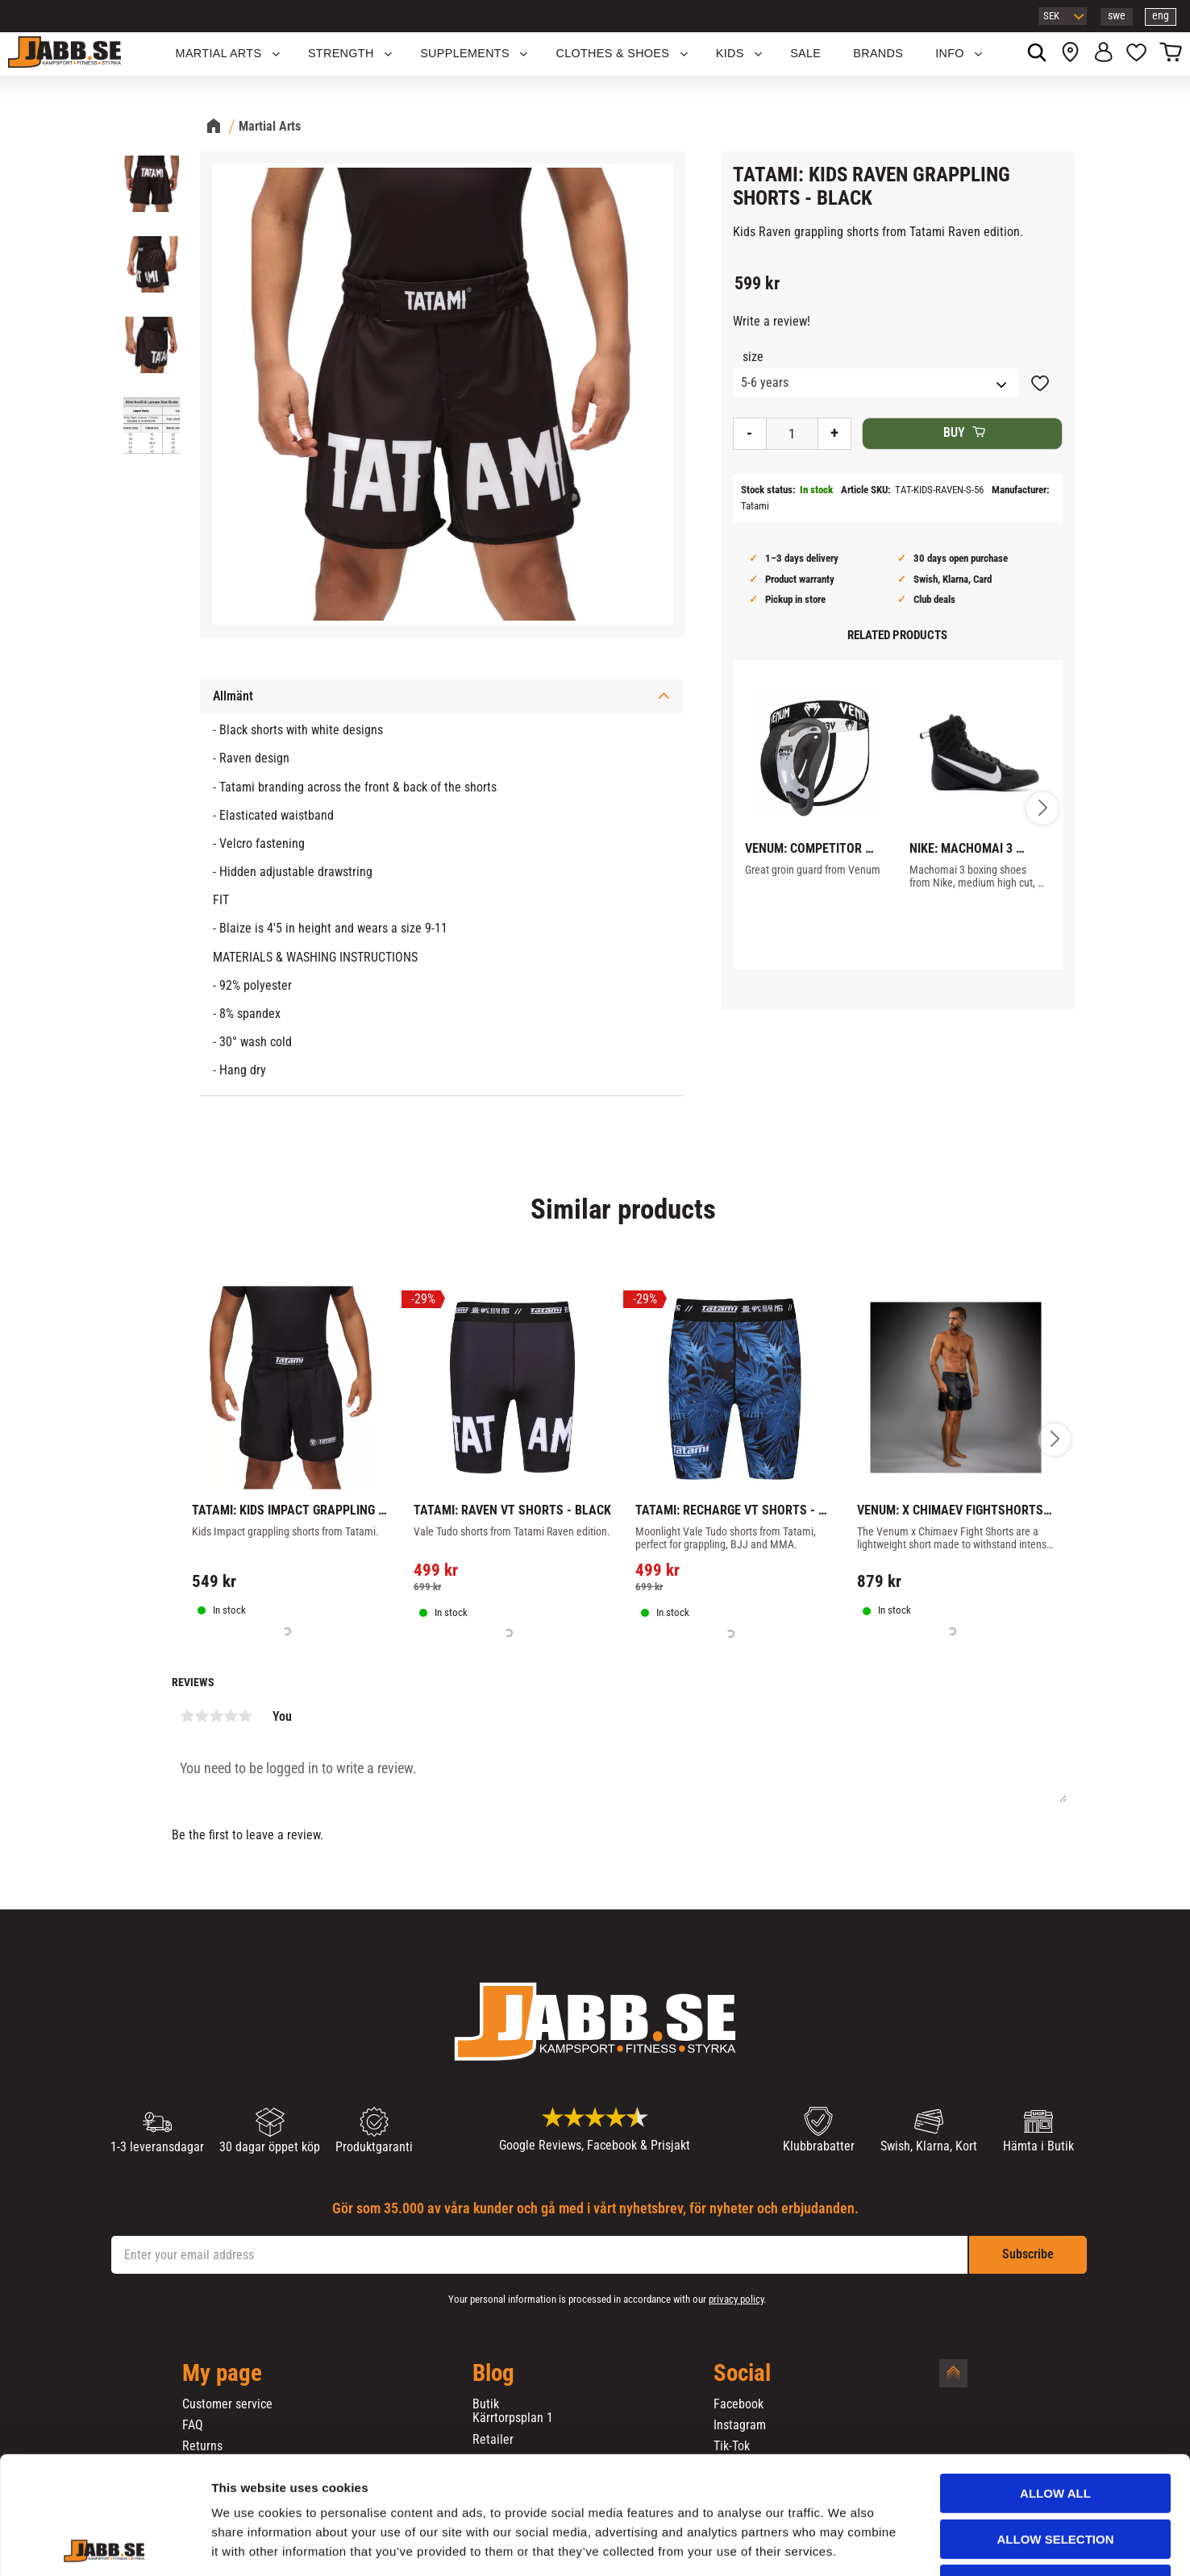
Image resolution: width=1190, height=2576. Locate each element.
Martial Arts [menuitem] (219, 53)
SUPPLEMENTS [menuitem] (465, 53)
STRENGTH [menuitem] (341, 53)
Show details (846, 2544)
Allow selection (1055, 2429)
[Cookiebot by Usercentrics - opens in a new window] (104, 2544)
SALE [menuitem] (805, 53)
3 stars (216, 1716)
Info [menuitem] (949, 53)
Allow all (1055, 2383)
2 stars (201, 1716)
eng (1160, 16)
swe (1117, 16)
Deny (1055, 2474)
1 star (187, 1716)
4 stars (230, 1716)
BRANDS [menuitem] (878, 53)
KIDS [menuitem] (730, 53)
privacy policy (736, 2299)
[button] (1136, 54)
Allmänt (233, 696)
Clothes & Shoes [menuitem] (612, 53)
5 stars (245, 1716)
